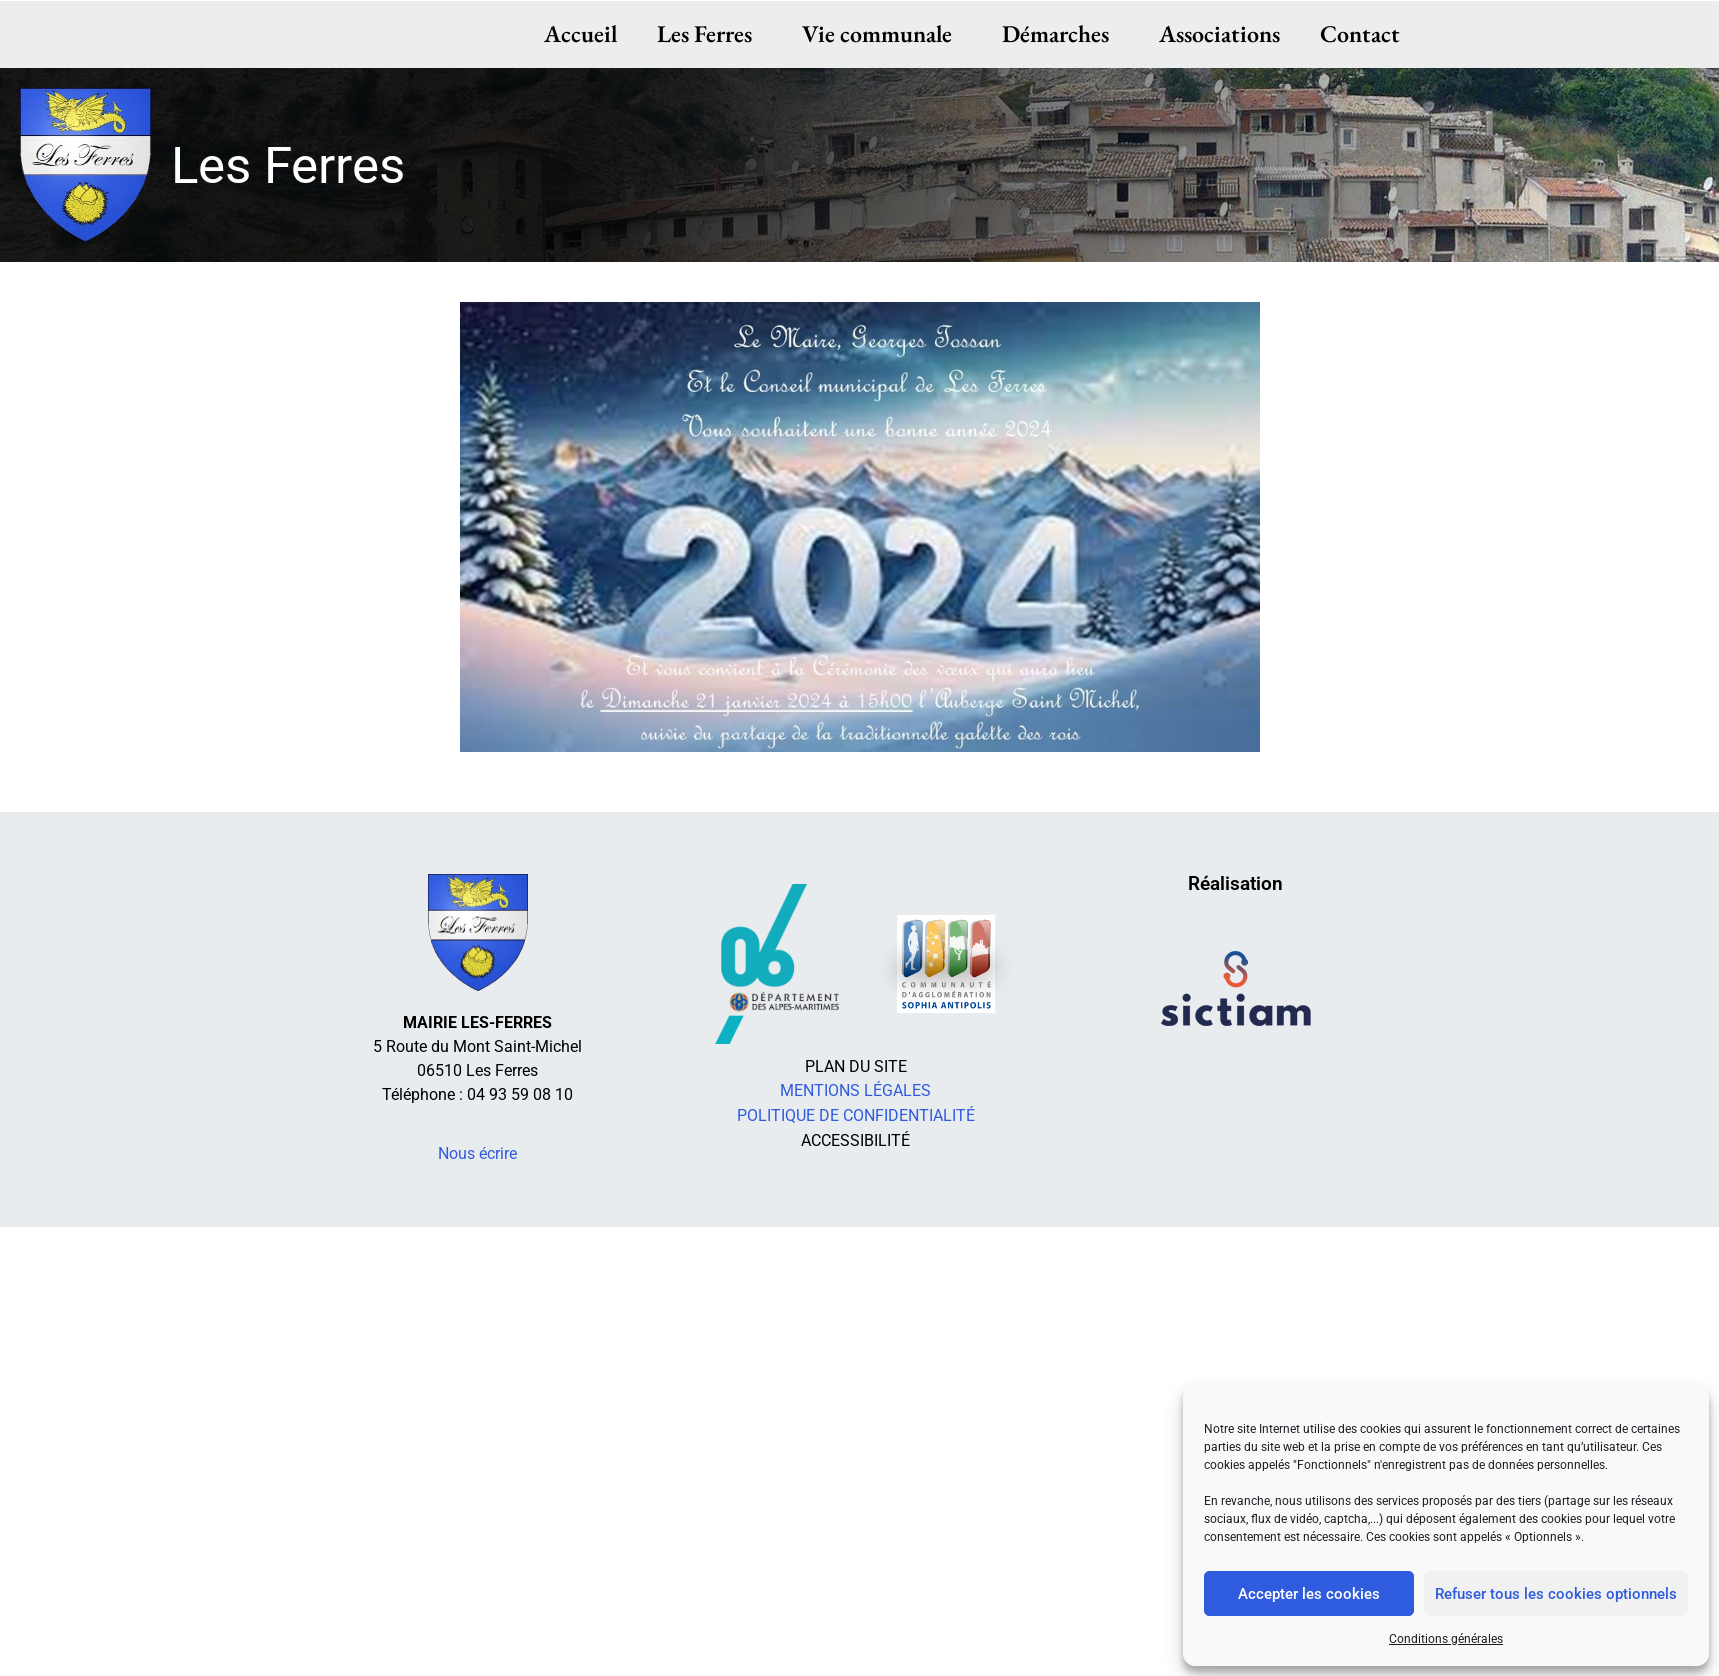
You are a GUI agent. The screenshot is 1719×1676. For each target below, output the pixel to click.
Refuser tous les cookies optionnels (1556, 1594)
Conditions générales (1446, 1639)
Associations (1219, 33)
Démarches (1060, 33)
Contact (1360, 33)
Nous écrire (477, 1153)
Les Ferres (709, 33)
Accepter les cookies (1309, 1594)
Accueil (581, 33)
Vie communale (882, 33)
